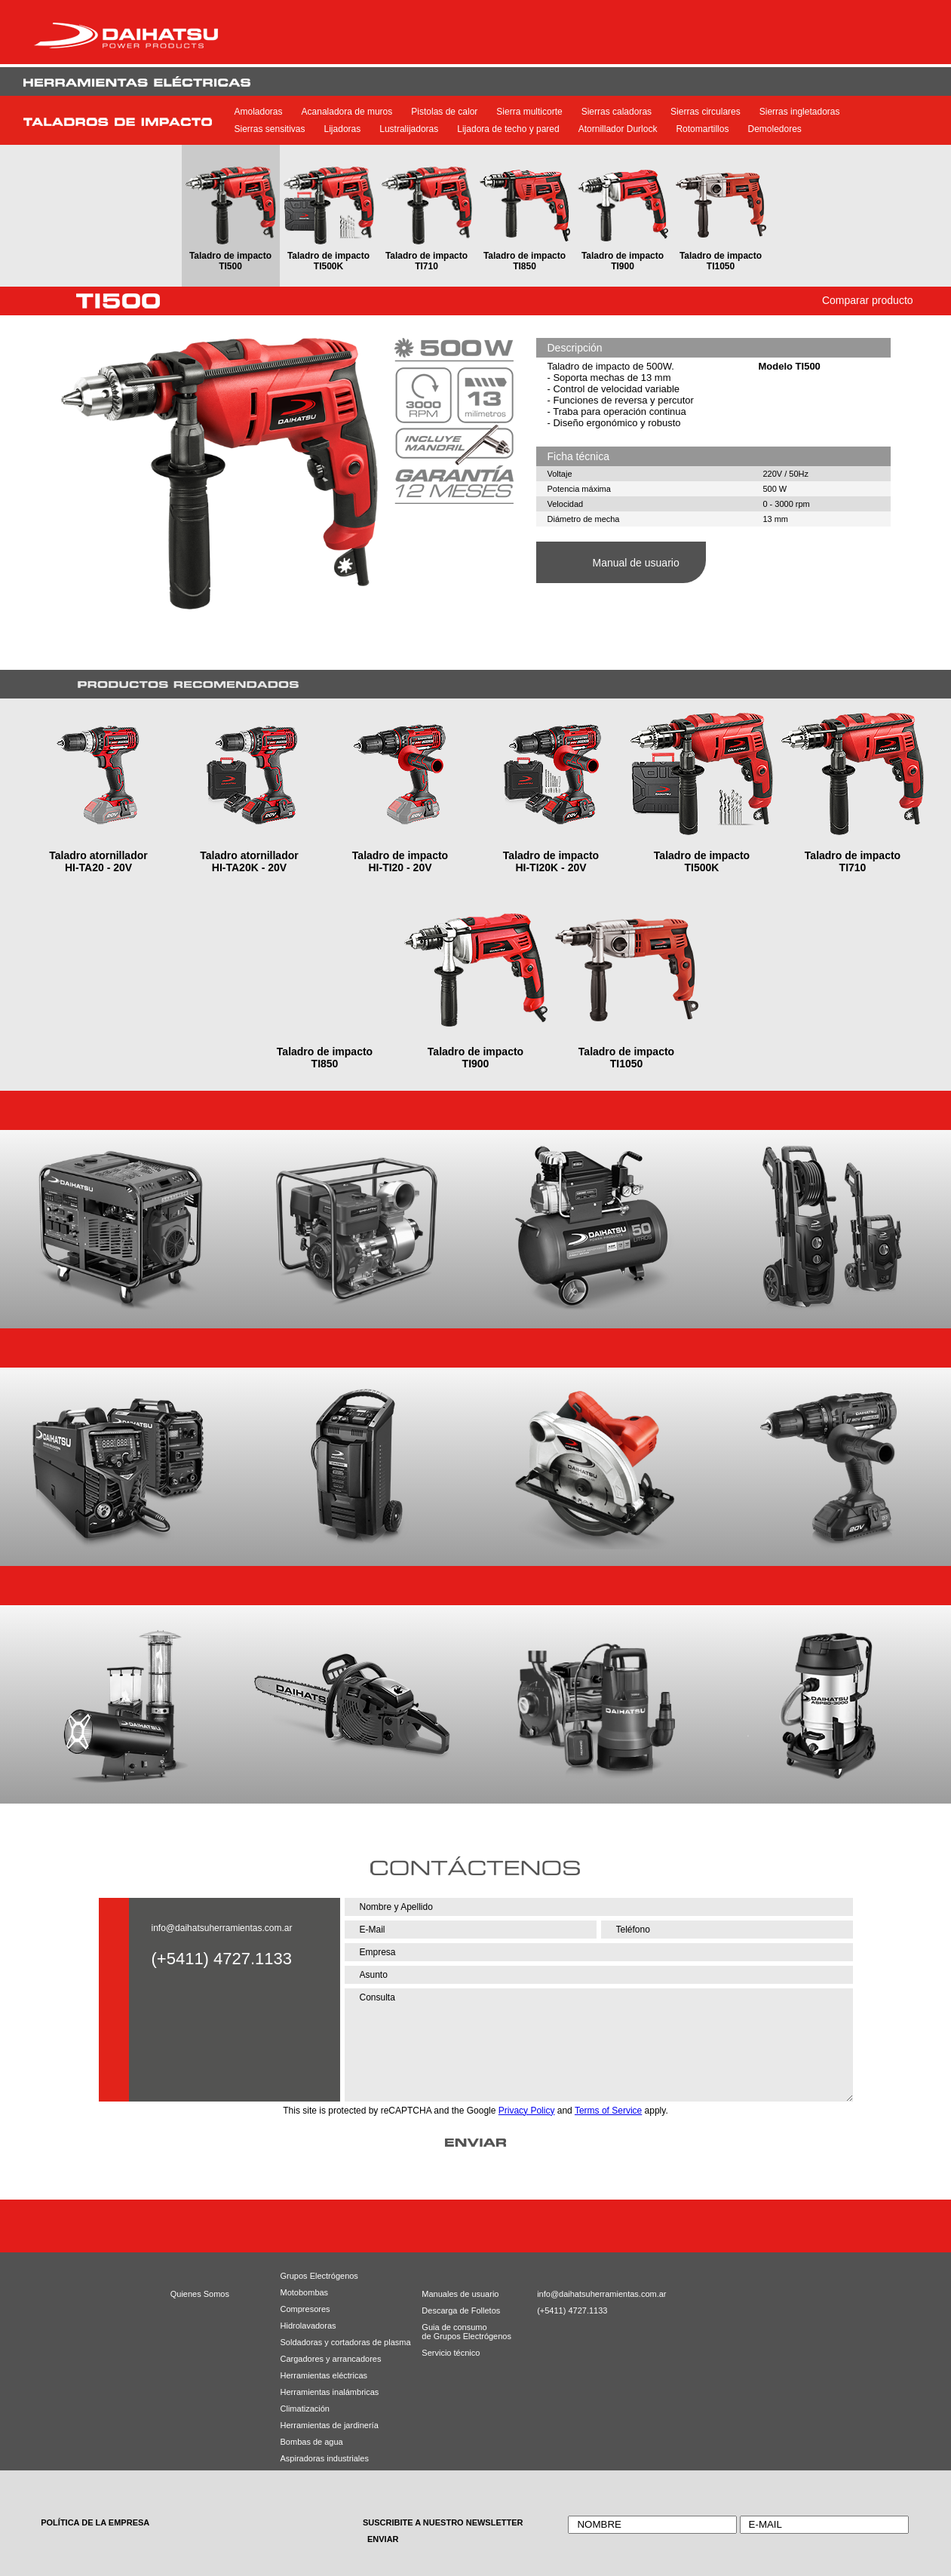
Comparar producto (867, 300)
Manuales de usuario (455, 2293)
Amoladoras (259, 111)
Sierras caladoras (616, 111)
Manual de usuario (636, 563)
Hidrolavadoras (308, 2325)
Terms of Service (608, 2110)
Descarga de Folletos (455, 2310)
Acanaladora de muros (347, 111)
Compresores (305, 2308)
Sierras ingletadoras (799, 111)
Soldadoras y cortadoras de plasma (327, 2342)
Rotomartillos (702, 129)
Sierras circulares (705, 111)
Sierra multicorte (529, 111)
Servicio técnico (451, 2352)
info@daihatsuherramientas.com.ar (222, 1928)
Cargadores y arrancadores (327, 2358)
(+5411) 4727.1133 (571, 2310)
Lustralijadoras (408, 129)
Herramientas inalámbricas (327, 2391)
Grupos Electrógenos (319, 2275)
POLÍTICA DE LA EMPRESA (95, 2522)
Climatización (305, 2408)
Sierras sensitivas (270, 129)
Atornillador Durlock (618, 129)
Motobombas (305, 2292)
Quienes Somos (199, 2293)
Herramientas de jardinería (327, 2425)
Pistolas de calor (444, 111)
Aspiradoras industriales (325, 2458)
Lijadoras (342, 129)
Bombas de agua (312, 2441)
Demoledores (774, 129)
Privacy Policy (527, 2110)
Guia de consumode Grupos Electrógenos (455, 2332)
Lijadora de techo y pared (508, 129)
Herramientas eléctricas (324, 2375)
